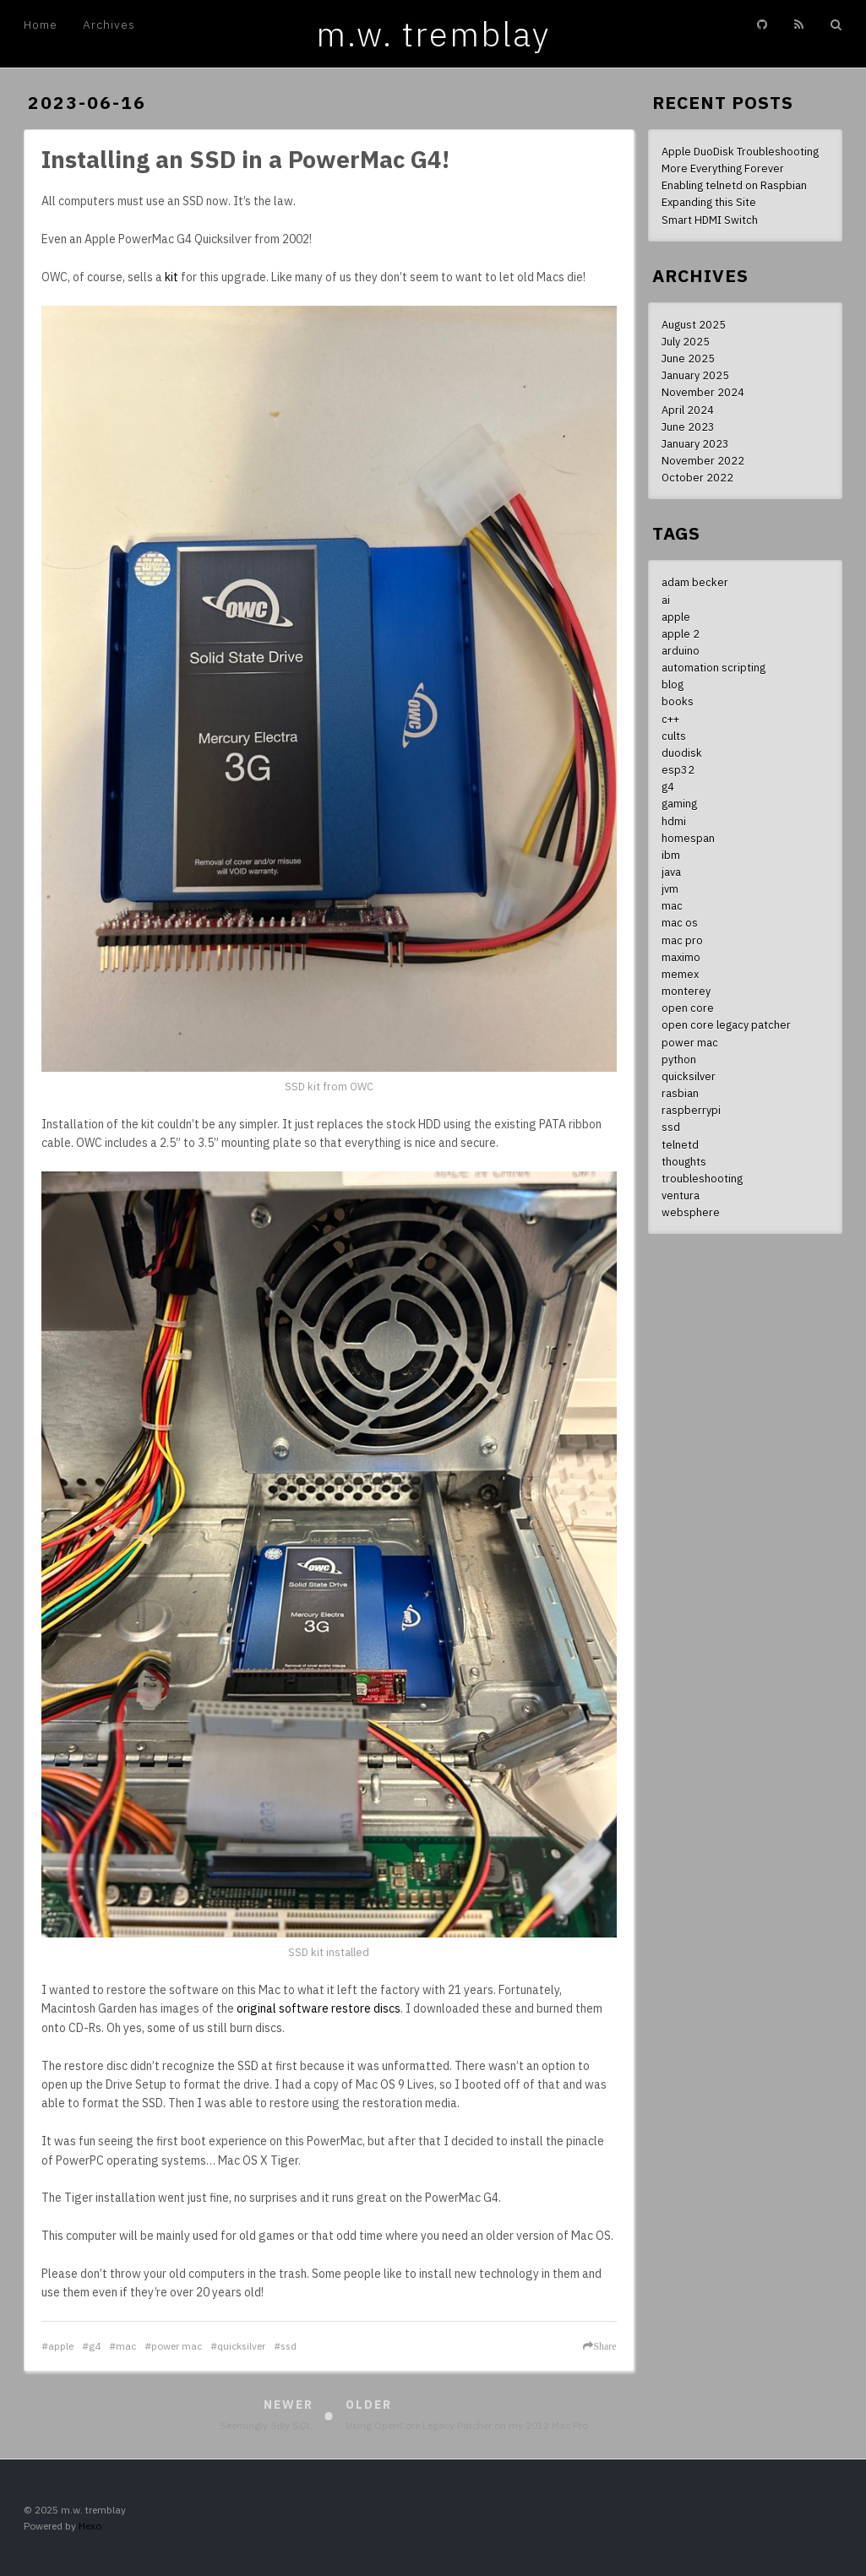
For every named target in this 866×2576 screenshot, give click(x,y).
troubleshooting (702, 1178)
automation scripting (713, 667)
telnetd (680, 1144)
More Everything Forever (723, 168)
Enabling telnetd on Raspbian (734, 185)
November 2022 (703, 460)
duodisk (682, 752)
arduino (681, 650)
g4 (95, 2346)
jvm (670, 888)
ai (666, 599)
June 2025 (688, 358)
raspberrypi (691, 1110)
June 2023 (688, 426)
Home (40, 24)
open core (688, 1007)
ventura (681, 1195)
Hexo (90, 2525)
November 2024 (703, 392)
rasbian (680, 1093)
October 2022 (697, 477)
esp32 (678, 769)
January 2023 (695, 443)
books (678, 701)
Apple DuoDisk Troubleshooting (740, 151)
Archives (109, 24)
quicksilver (241, 2346)
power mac (176, 2346)
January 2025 (695, 375)
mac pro (682, 940)
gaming (679, 803)
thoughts (684, 1161)
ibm (671, 854)
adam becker (695, 582)
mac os (680, 922)
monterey (686, 990)
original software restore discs (318, 2008)
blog (673, 684)
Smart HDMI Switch (710, 219)
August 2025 (694, 324)
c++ (670, 719)
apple (61, 2346)
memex (680, 974)
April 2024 (688, 409)
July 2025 (686, 341)
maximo (681, 957)
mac (126, 2346)
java (671, 871)
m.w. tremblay (433, 34)
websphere (691, 1212)
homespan (688, 838)
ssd (288, 2346)
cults (674, 735)
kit (171, 277)
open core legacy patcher (726, 1024)
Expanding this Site (709, 202)
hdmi (674, 821)
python (679, 1059)
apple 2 (681, 633)
